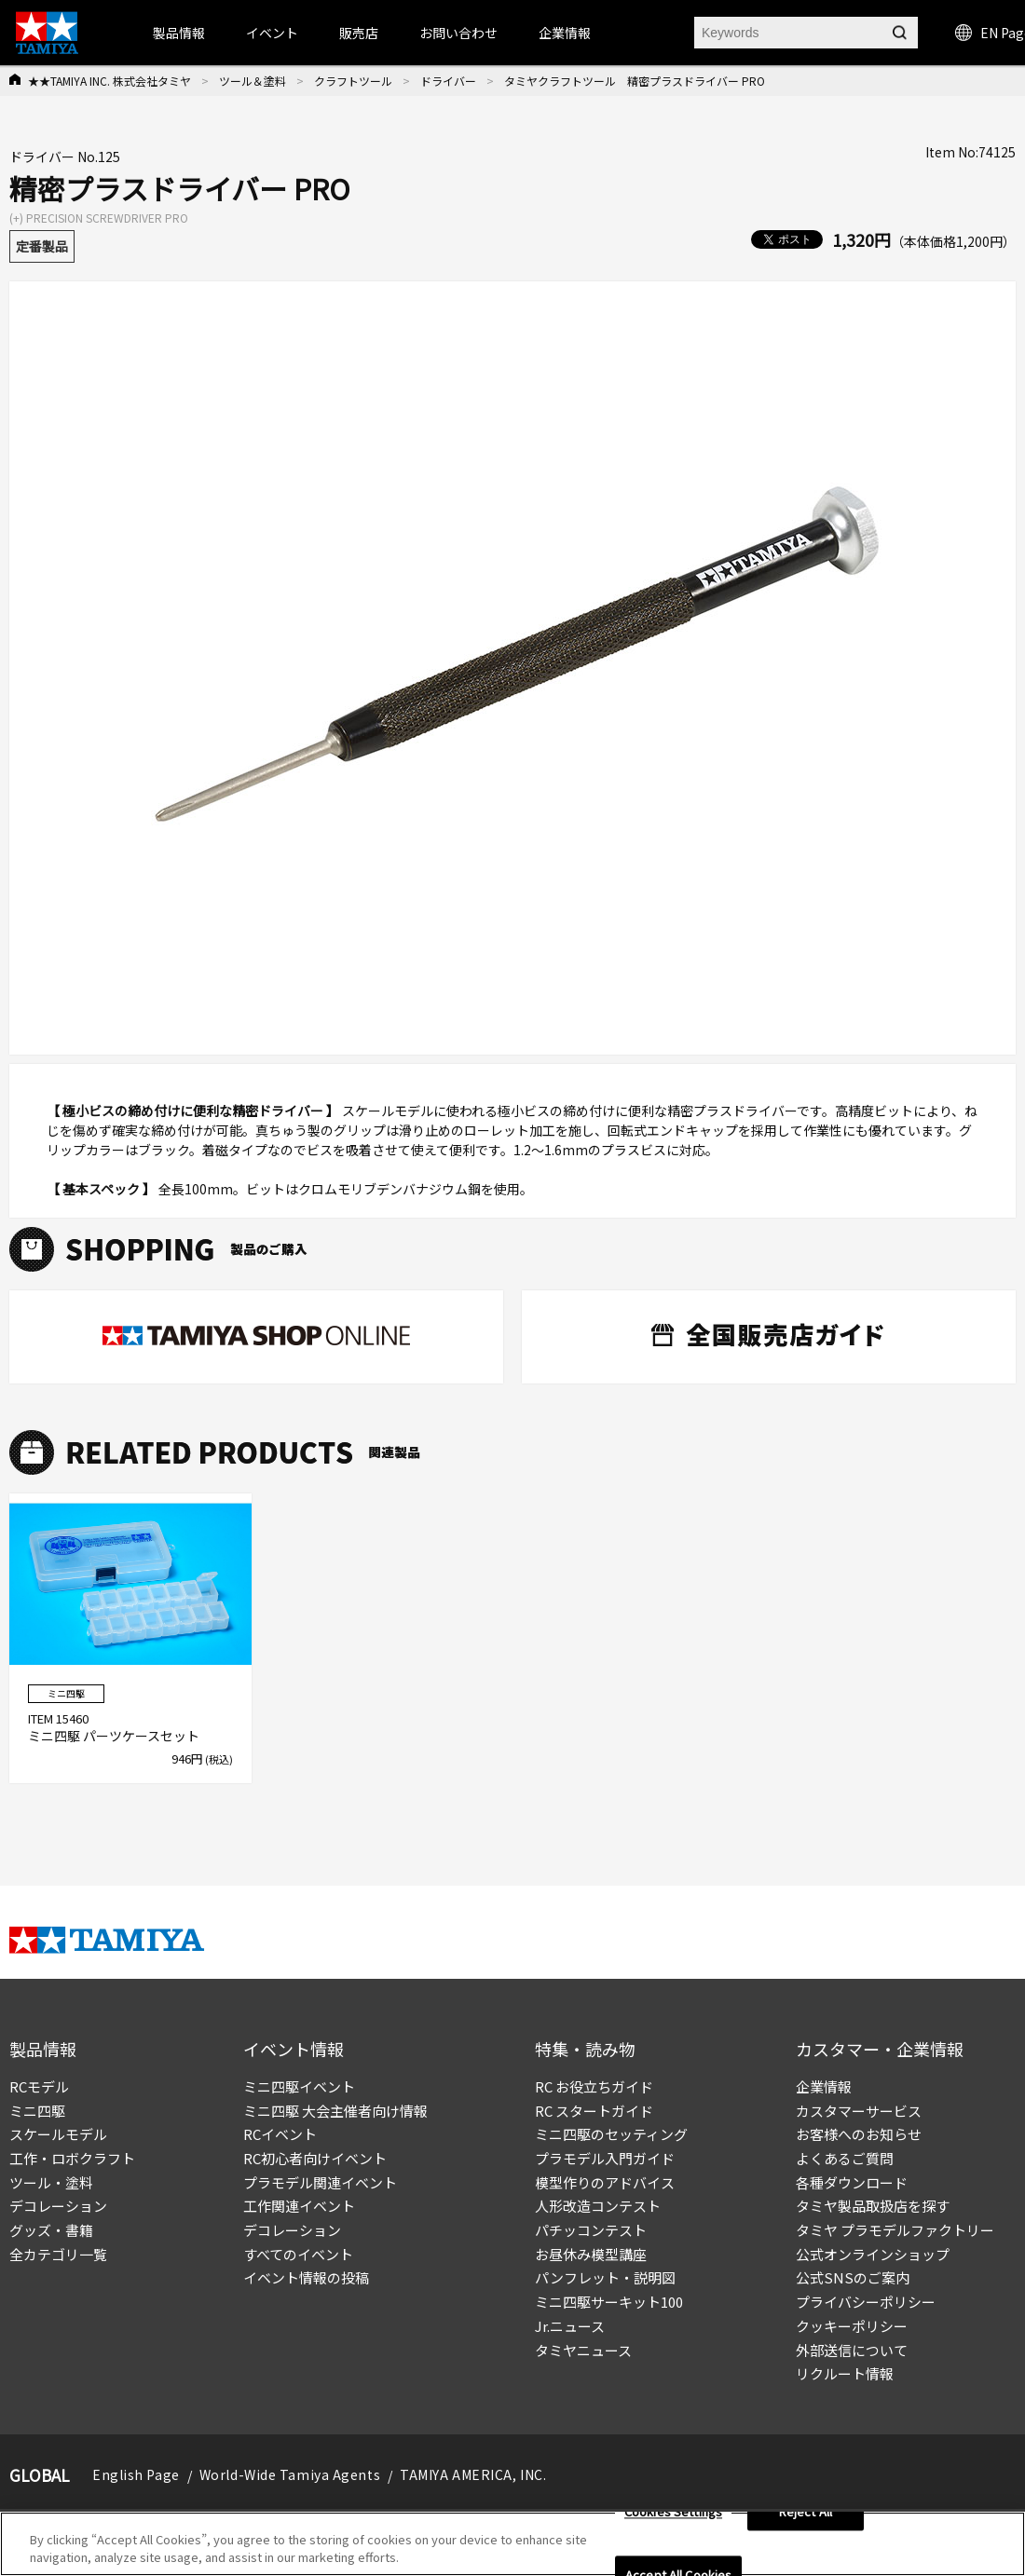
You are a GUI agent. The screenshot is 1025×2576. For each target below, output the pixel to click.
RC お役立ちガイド (594, 2086)
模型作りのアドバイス (605, 2182)
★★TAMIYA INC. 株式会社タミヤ (109, 81)
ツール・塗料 (51, 2182)
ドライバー (448, 81)
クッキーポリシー (852, 2326)
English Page (136, 2474)
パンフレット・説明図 (605, 2277)
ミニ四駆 (37, 2110)
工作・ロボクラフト (72, 2158)
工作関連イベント (299, 2205)
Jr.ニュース (570, 2326)
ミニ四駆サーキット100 (609, 2301)
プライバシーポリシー (866, 2301)
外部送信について (852, 2350)
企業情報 (824, 2086)
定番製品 (42, 246)
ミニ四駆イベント (299, 2086)
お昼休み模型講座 (591, 2254)
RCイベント (280, 2134)
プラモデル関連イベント (320, 2182)
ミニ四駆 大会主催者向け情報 (335, 2110)
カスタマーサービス (859, 2110)
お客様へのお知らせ (859, 2134)
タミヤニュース (583, 2350)
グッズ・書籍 (51, 2230)
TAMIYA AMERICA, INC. (473, 2474)
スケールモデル (58, 2134)
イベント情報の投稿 (306, 2277)
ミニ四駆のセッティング (611, 2134)
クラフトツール (353, 81)
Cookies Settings (673, 2519)
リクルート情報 (845, 2373)
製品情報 (179, 32)
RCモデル (39, 2086)
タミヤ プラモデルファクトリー (895, 2230)
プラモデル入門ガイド (605, 2158)
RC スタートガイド (594, 2110)
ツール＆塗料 (252, 81)
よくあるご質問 (845, 2158)
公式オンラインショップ (873, 2254)
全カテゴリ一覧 (58, 2254)
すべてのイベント (298, 2254)
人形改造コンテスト (598, 2205)
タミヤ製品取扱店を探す (873, 2205)
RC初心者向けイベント (315, 2158)
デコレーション (58, 2205)
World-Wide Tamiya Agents (289, 2474)
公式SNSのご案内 (852, 2277)
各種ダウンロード (852, 2182)
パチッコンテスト (591, 2230)
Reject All (805, 2519)
